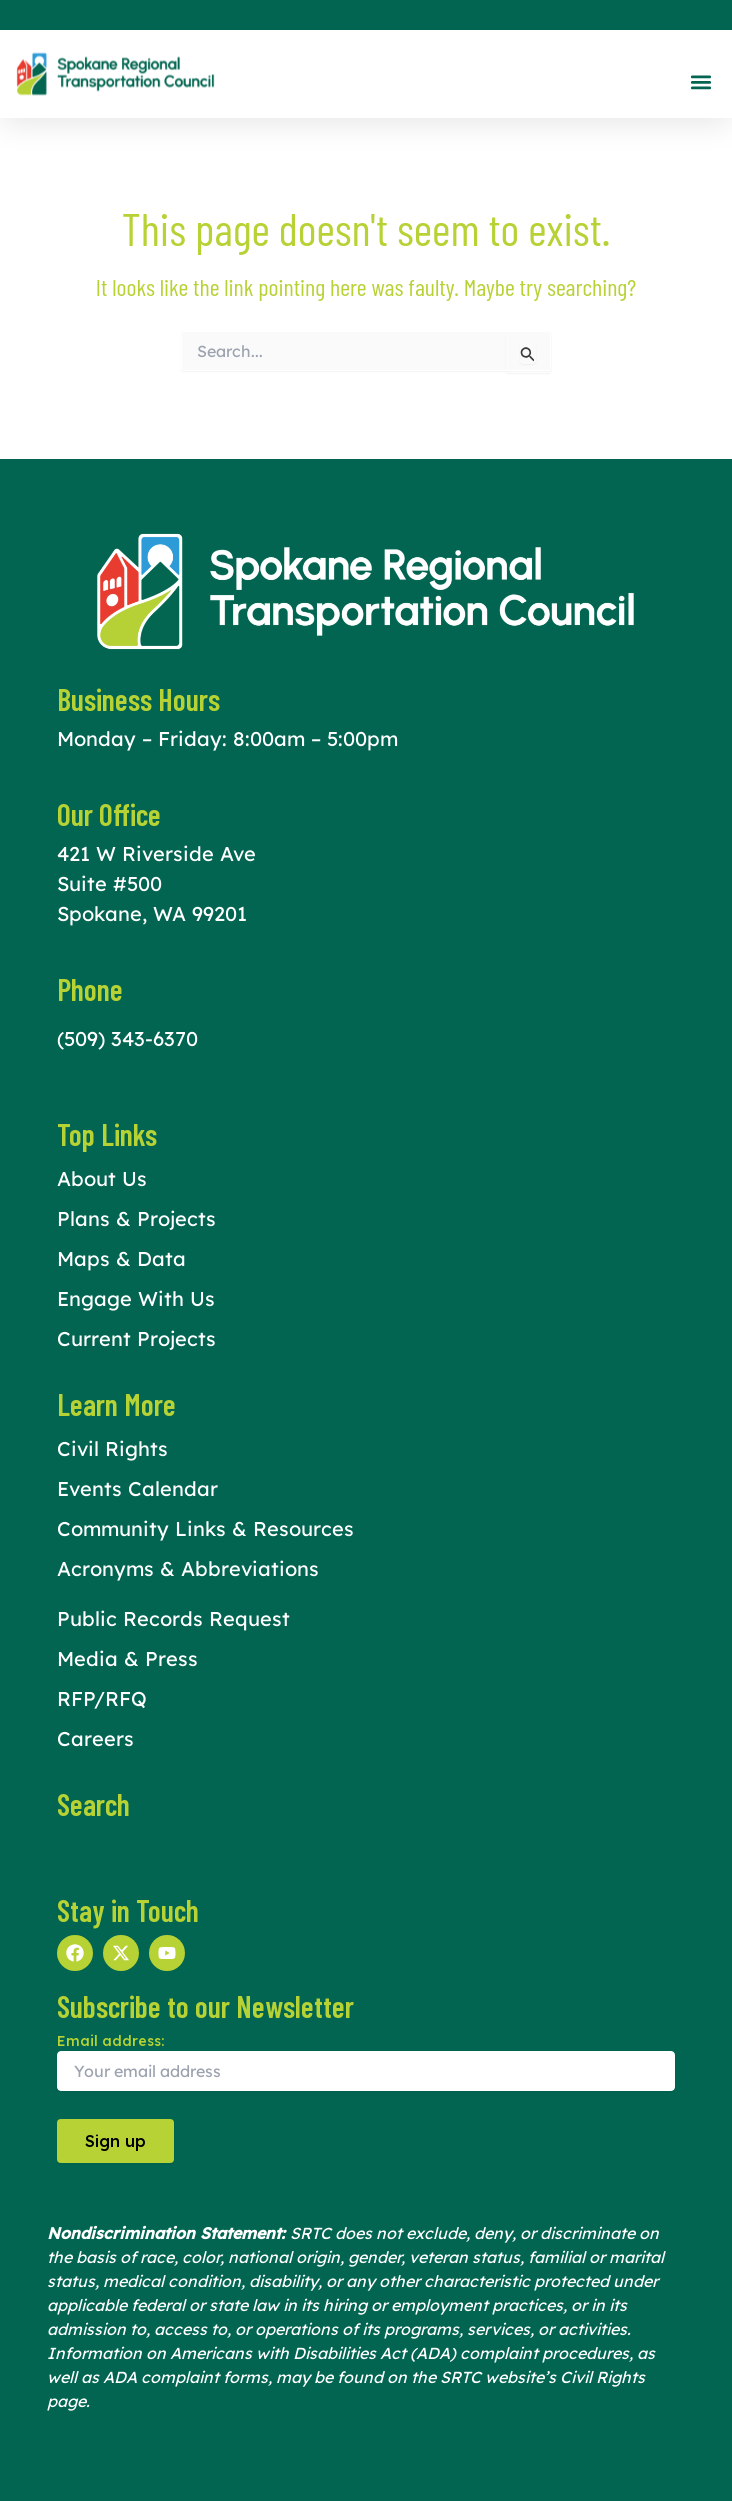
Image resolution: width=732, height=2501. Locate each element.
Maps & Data (121, 1258)
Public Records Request (173, 1618)
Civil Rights (112, 1448)
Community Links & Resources (205, 1528)
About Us (102, 1178)
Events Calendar (137, 1488)
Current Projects (136, 1338)
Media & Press (127, 1658)
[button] (700, 81)
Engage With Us (136, 1298)
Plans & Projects (136, 1218)
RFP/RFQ (102, 1698)
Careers (95, 1738)
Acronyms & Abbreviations (188, 1568)
